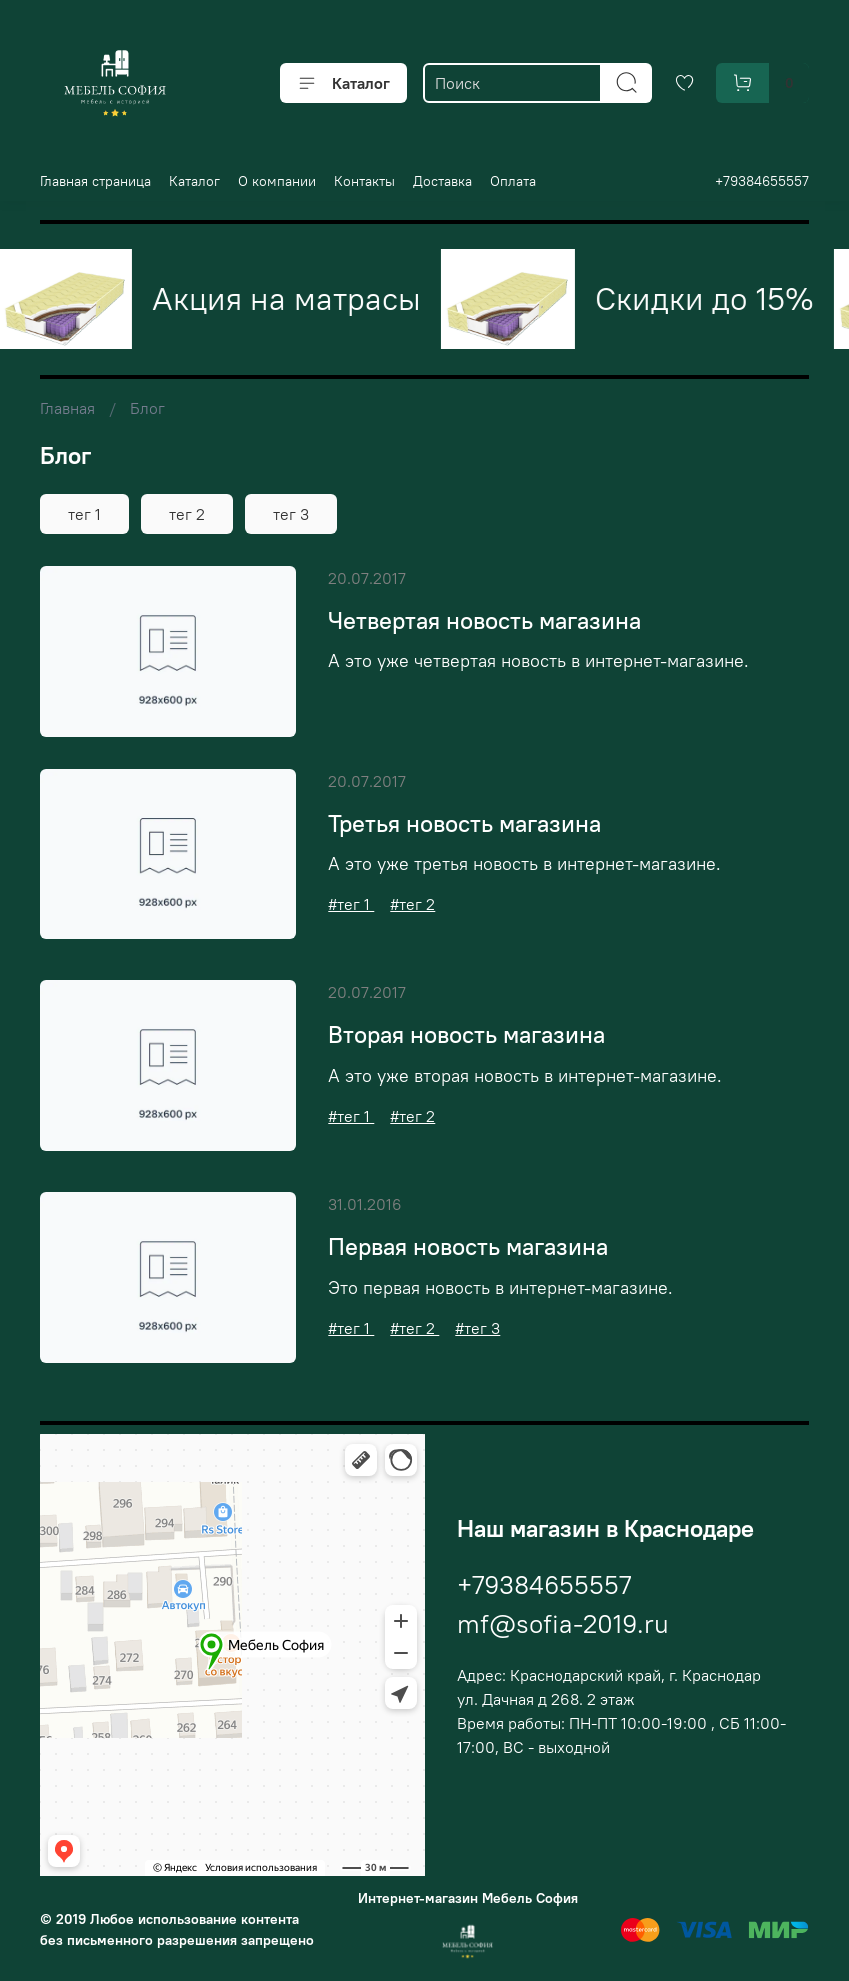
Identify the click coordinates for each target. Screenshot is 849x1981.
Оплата (513, 181)
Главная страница (95, 181)
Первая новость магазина (468, 1246)
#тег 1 (351, 904)
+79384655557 (762, 181)
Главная (67, 408)
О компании (277, 181)
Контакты (364, 181)
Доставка (442, 181)
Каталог (343, 83)
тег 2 (187, 514)
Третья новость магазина (464, 823)
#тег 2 (412, 904)
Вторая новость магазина (466, 1034)
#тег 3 (477, 1328)
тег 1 (84, 514)
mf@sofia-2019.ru (563, 1623)
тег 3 (291, 514)
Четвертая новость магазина (484, 620)
